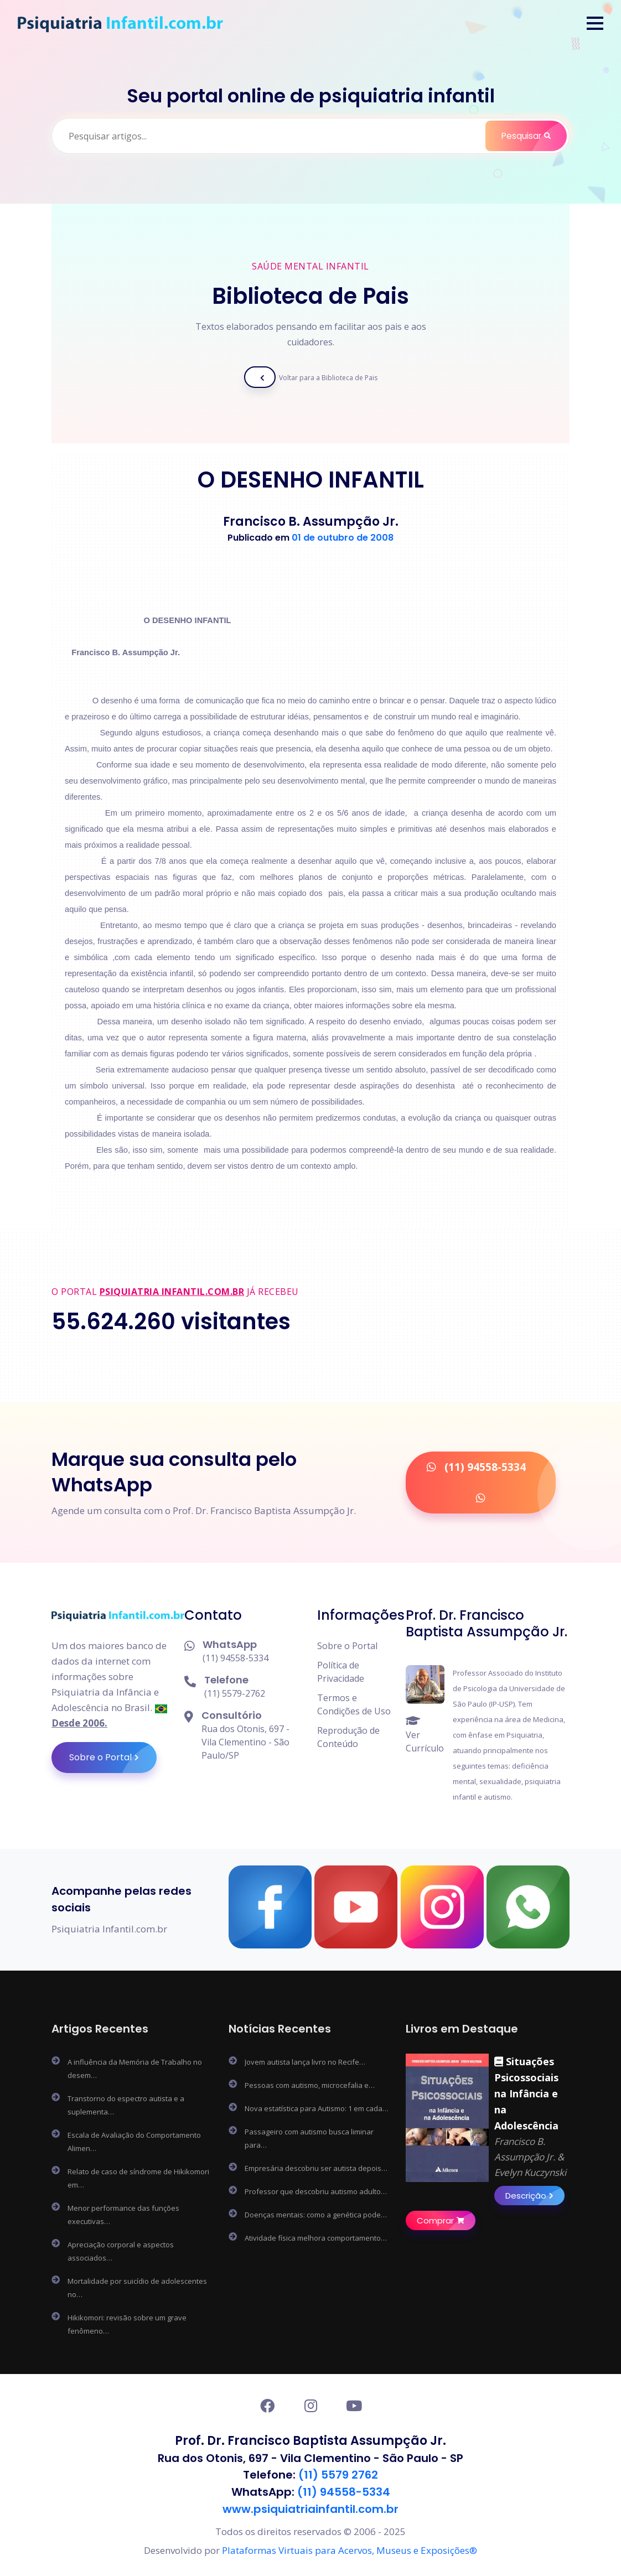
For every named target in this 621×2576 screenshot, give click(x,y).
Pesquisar (533, 136)
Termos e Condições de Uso (354, 1704)
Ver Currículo (425, 1734)
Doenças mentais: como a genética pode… (316, 2215)
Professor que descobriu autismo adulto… (316, 2191)
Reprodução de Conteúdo (348, 1737)
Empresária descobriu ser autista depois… (316, 2168)
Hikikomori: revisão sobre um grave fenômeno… (127, 2324)
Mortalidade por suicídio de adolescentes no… (137, 2287)
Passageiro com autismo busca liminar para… (309, 2138)
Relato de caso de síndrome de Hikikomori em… (138, 2178)
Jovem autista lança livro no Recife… (305, 2062)
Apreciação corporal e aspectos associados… (121, 2251)
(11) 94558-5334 (235, 1658)
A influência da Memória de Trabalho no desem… (135, 2068)
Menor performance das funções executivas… (123, 2214)
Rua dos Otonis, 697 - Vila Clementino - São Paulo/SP (245, 1742)
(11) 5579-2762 (234, 1693)
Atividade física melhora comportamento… (316, 2238)
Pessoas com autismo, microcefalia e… (310, 2085)
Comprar (446, 2220)
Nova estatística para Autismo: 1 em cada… (317, 2108)
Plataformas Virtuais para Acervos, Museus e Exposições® (349, 2549)
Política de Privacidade (340, 1671)
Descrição (535, 2195)
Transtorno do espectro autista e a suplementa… (126, 2105)
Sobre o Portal (113, 1757)
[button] (595, 23)
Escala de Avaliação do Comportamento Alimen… (134, 2141)
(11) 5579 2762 (338, 2474)
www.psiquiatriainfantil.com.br (310, 2508)
